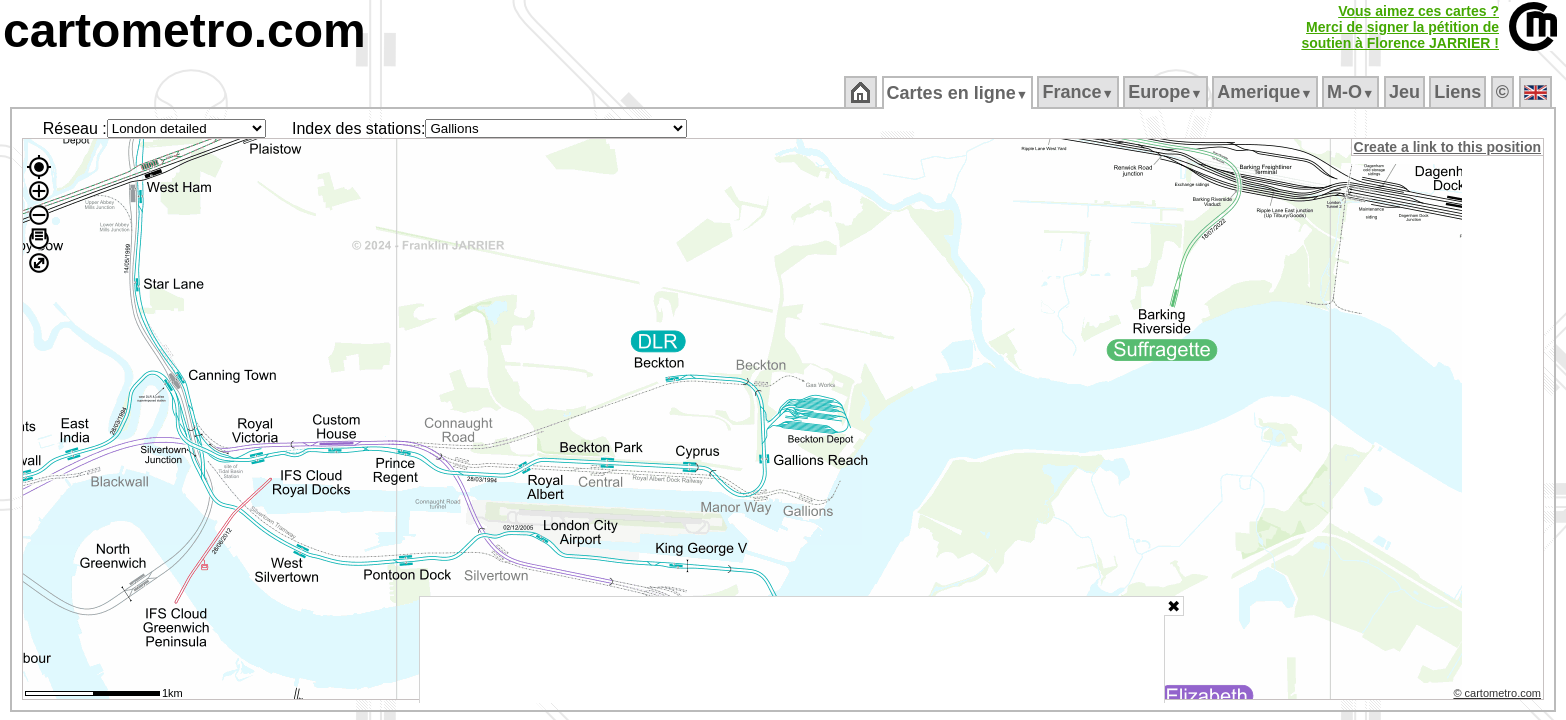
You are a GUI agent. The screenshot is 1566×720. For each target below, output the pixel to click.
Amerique (1266, 92)
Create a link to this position (1448, 147)
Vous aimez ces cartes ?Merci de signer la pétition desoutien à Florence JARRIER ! (1400, 27)
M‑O (1352, 92)
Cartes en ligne (958, 93)
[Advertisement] (792, 650)
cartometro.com (184, 30)
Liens (1459, 92)
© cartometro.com (1499, 696)
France (1079, 92)
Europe (1167, 92)
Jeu (1405, 92)
